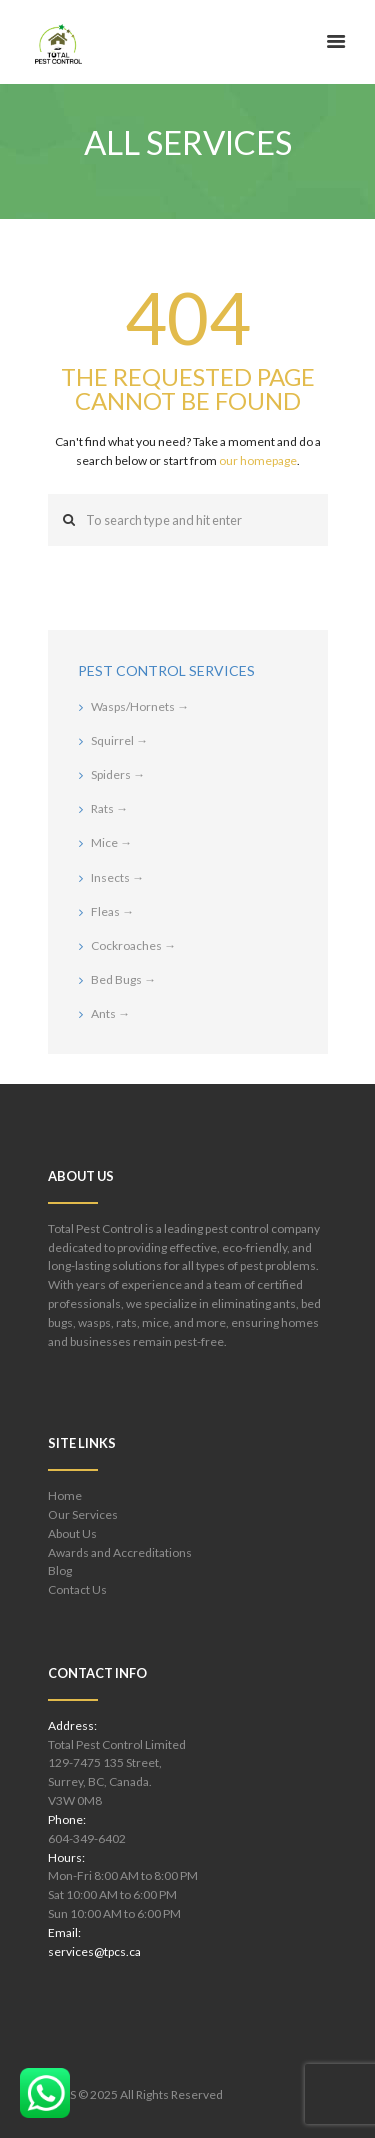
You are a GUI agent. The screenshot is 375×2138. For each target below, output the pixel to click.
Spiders (118, 774)
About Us (72, 1533)
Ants (110, 1013)
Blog (60, 1570)
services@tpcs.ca (94, 1951)
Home (65, 1495)
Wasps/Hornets (140, 706)
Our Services (83, 1514)
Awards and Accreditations (120, 1552)
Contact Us (77, 1589)
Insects (117, 877)
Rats (109, 808)
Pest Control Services (166, 670)
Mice (111, 842)
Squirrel (119, 740)
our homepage (258, 460)
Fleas (112, 911)
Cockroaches (133, 945)
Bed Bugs (123, 979)
